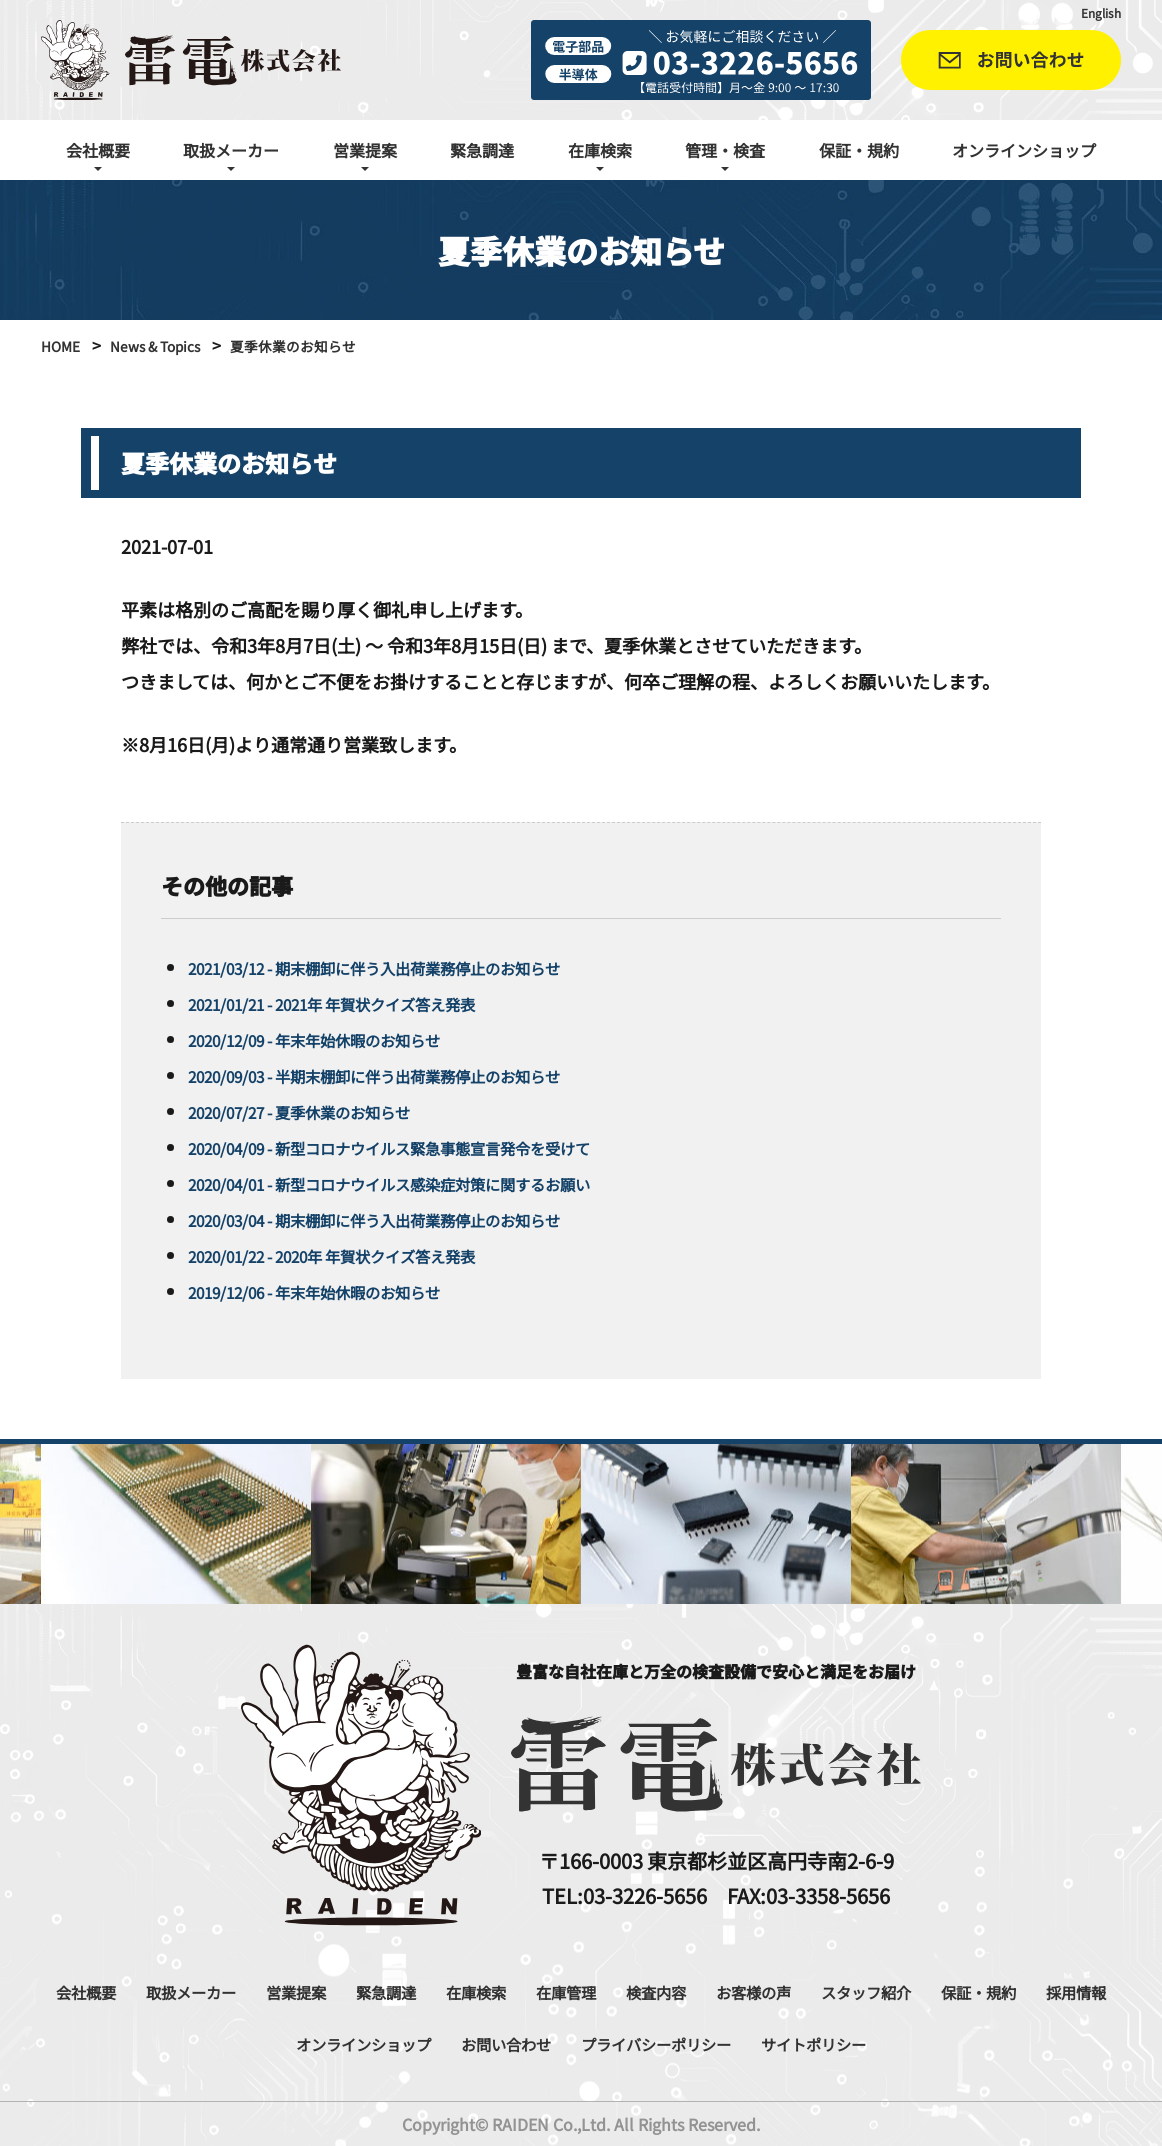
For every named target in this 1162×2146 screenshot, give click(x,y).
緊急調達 (482, 150)
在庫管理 (674, 1991)
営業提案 (368, 1991)
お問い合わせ (605, 2043)
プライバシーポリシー (779, 2043)
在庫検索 (572, 1991)
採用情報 (293, 2043)
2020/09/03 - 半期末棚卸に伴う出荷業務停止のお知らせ (413, 1075)
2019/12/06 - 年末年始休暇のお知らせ (341, 1291)
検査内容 (776, 1991)
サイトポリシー (962, 2043)
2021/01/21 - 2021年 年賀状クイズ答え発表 (362, 1003)
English (1096, 12)
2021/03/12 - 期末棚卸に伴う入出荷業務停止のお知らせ (413, 967)
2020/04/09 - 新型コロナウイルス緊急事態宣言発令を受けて (431, 1147)
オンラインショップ (1024, 150)
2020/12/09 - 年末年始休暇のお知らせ (341, 1039)
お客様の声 (887, 1991)
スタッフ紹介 (1016, 1991)
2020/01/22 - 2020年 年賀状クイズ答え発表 (362, 1255)
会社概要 (128, 1991)
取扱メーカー (248, 1991)
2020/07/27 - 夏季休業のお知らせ (323, 1111)
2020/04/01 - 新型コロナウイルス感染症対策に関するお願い (431, 1183)
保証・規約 (859, 150)
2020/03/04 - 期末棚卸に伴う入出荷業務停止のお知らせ (413, 1219)
